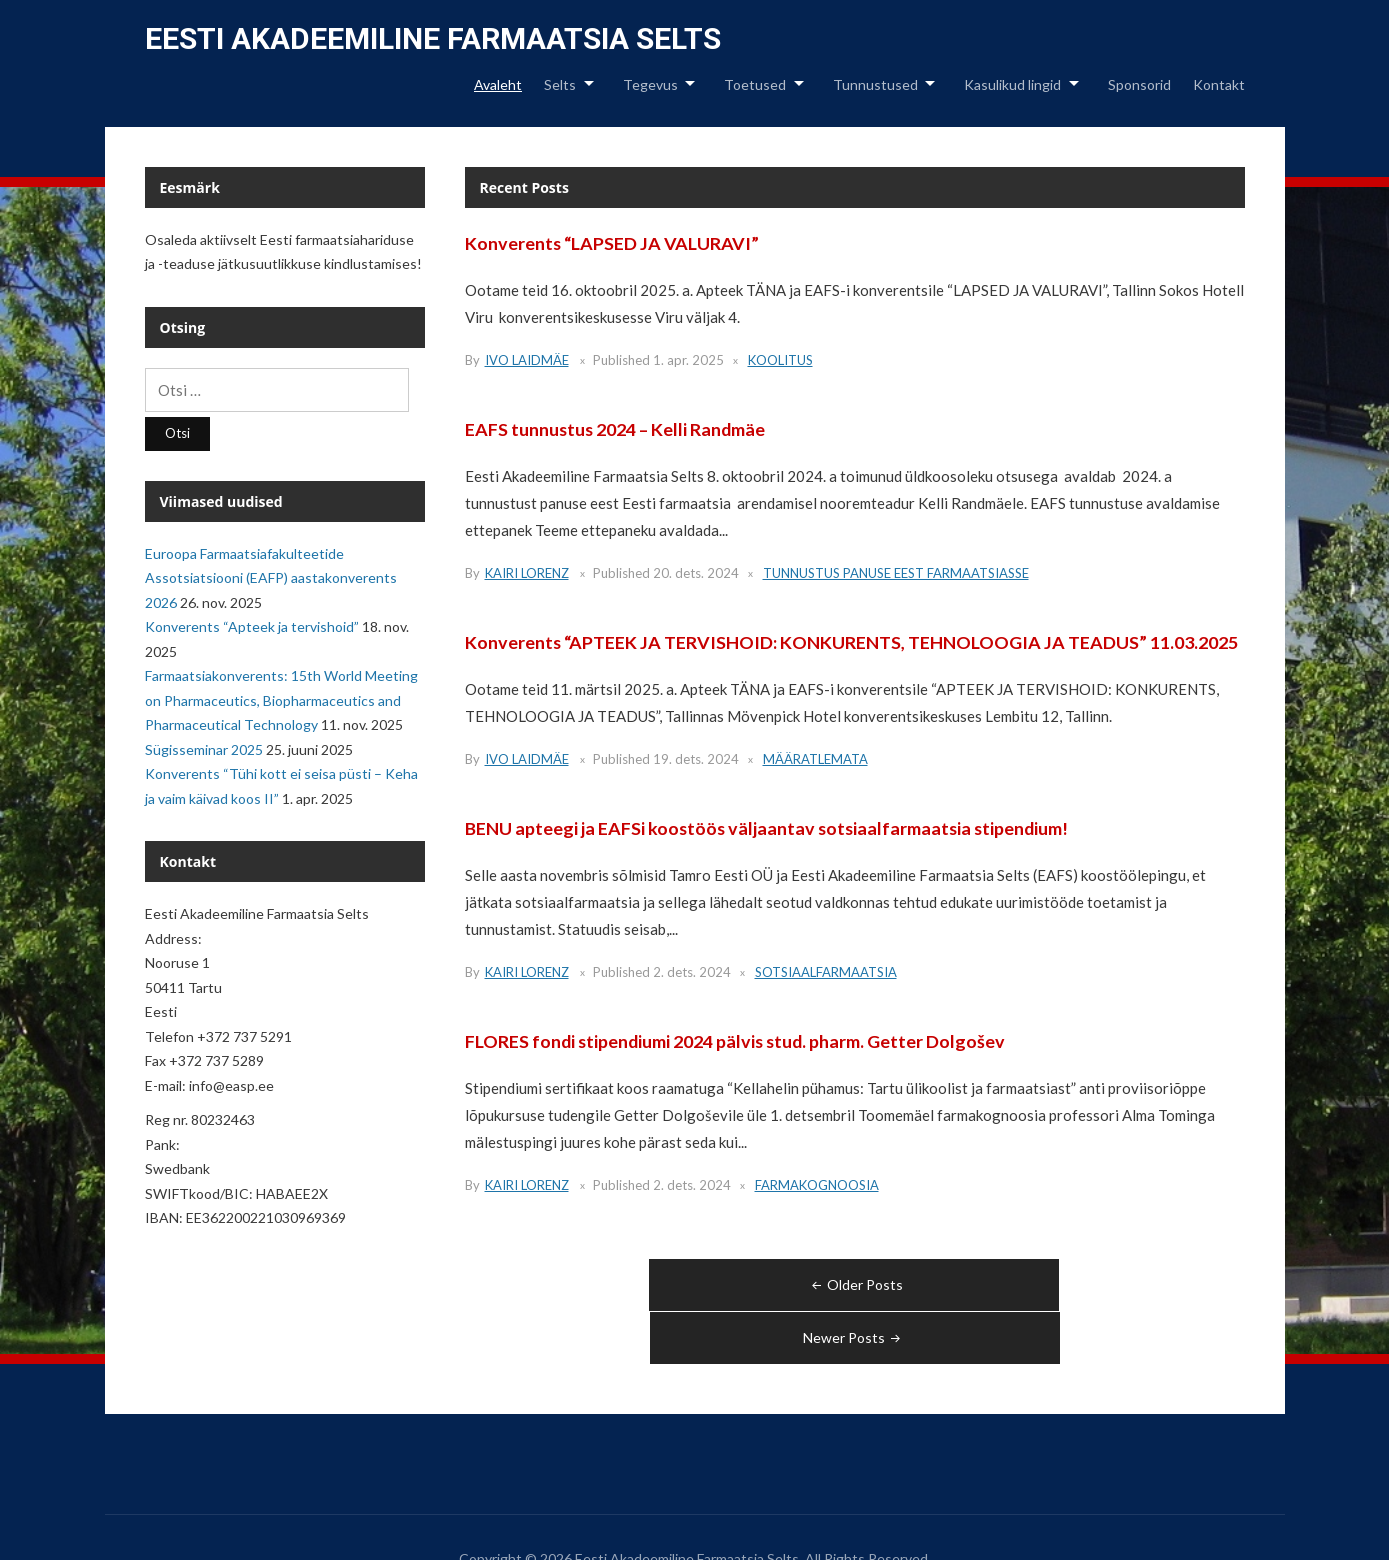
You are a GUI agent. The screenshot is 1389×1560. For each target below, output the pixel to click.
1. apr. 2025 (688, 360)
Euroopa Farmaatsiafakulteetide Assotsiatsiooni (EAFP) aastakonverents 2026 (271, 578)
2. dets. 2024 (692, 972)
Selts (560, 84)
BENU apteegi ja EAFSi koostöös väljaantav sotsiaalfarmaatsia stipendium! (770, 828)
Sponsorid (1139, 84)
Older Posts (660, 1284)
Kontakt (1219, 84)
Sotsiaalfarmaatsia (826, 972)
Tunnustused (875, 84)
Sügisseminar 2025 (204, 749)
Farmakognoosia (817, 1185)
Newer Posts (1049, 1284)
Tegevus (650, 84)
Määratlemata (815, 759)
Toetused (755, 84)
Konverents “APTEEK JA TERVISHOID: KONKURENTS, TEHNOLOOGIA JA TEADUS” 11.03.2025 (852, 642)
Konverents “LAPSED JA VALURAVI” (612, 243)
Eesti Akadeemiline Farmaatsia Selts (433, 38)
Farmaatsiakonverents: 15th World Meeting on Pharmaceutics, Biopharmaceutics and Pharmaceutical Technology (281, 700)
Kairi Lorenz (527, 573)
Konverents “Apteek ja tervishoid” (252, 626)
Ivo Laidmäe (527, 360)
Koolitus (780, 360)
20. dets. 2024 (696, 573)
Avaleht (498, 84)
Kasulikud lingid (1012, 84)
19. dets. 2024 (696, 759)
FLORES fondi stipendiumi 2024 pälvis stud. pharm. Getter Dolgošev (738, 1041)
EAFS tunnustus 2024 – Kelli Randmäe (616, 429)
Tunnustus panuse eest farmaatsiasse (896, 573)
